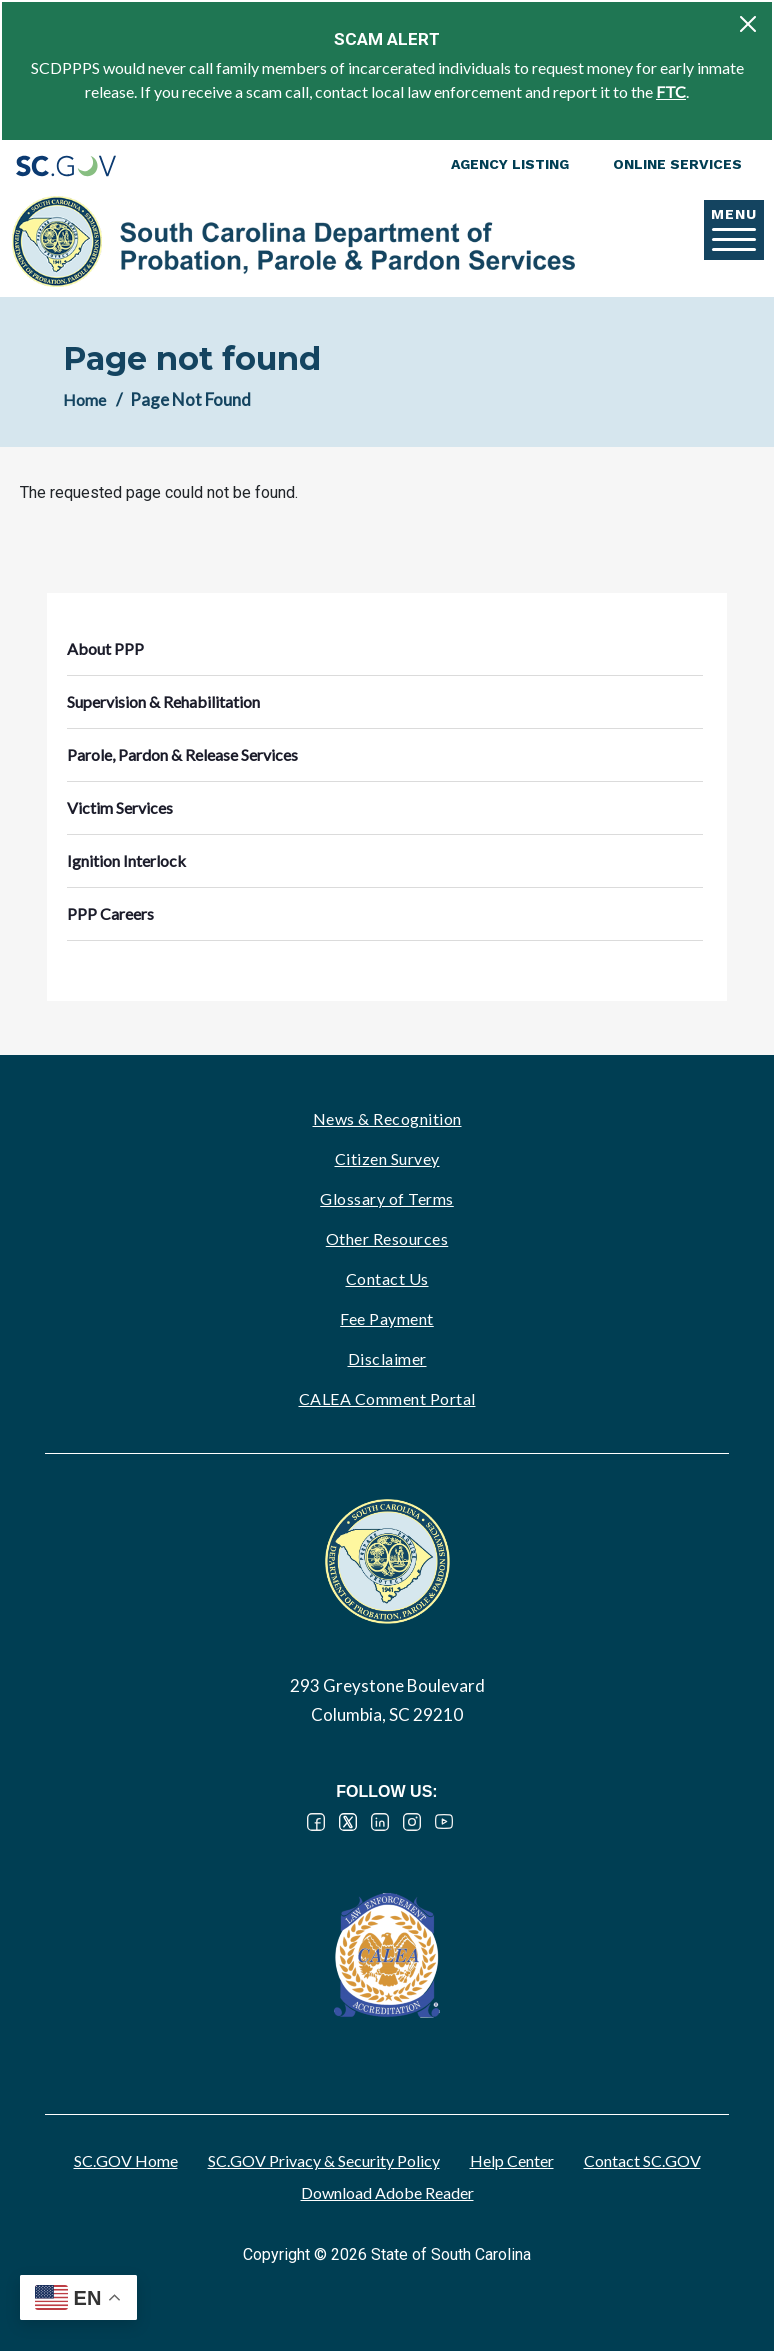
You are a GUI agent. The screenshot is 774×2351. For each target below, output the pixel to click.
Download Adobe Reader (387, 2192)
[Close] (748, 24)
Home (84, 399)
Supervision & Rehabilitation (163, 701)
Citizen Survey (387, 1158)
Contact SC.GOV (642, 2160)
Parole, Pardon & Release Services (182, 754)
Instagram (412, 1822)
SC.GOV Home (126, 2160)
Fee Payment (387, 1318)
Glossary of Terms (387, 1198)
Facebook (316, 1822)
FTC (671, 91)
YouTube (444, 1822)
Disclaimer (387, 1358)
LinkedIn (380, 1822)
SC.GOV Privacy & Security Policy (324, 2160)
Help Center (512, 2160)
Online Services (677, 164)
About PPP (105, 648)
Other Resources (387, 1238)
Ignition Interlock (126, 860)
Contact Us (387, 1278)
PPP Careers (110, 913)
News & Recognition (387, 1118)
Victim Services (120, 807)
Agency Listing (510, 164)
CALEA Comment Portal (387, 1398)
